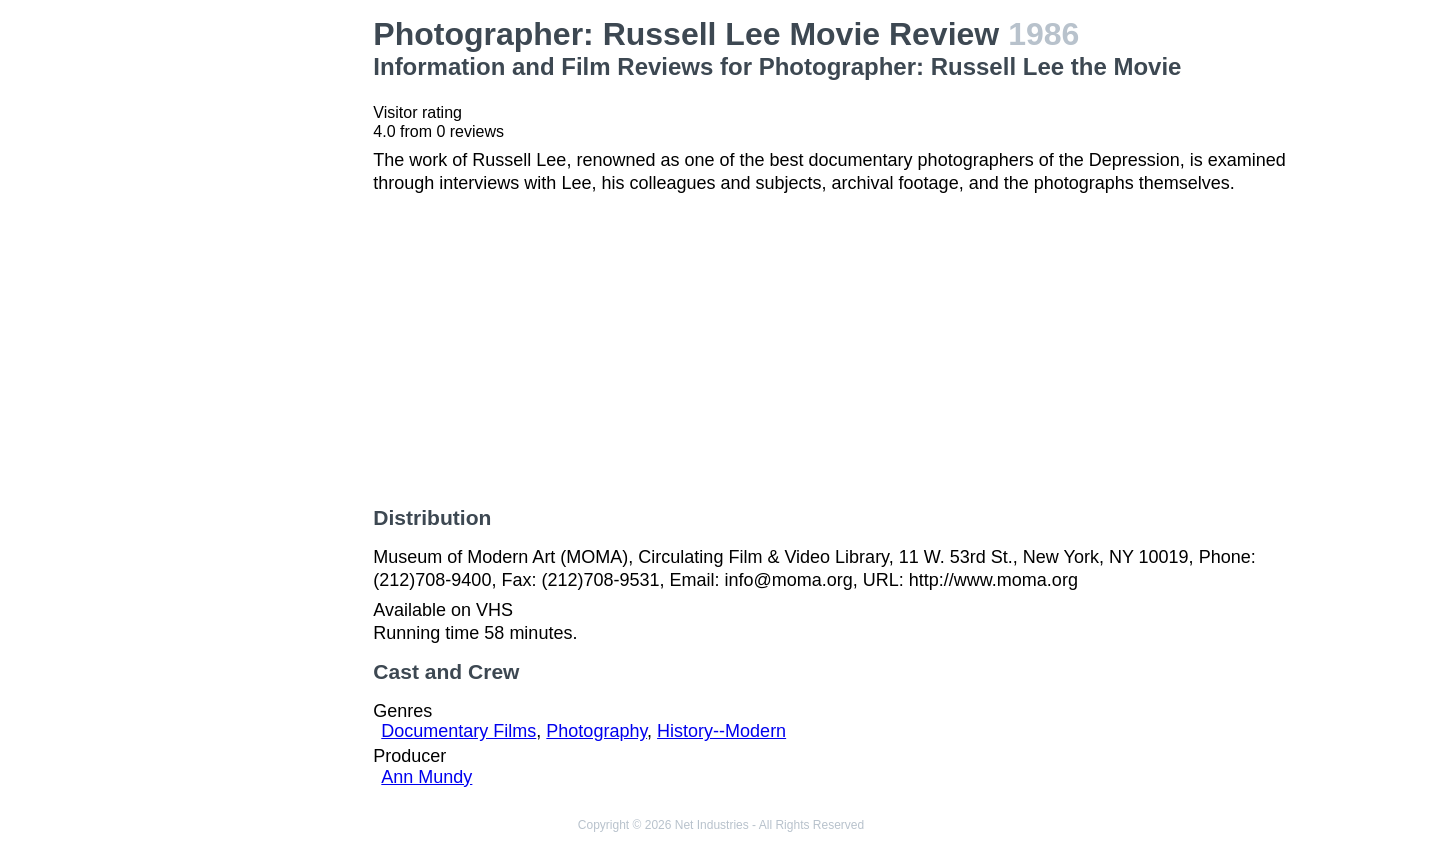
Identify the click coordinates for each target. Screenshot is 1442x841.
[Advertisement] (250, 316)
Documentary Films (458, 731)
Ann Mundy (426, 777)
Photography (596, 731)
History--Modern (721, 731)
